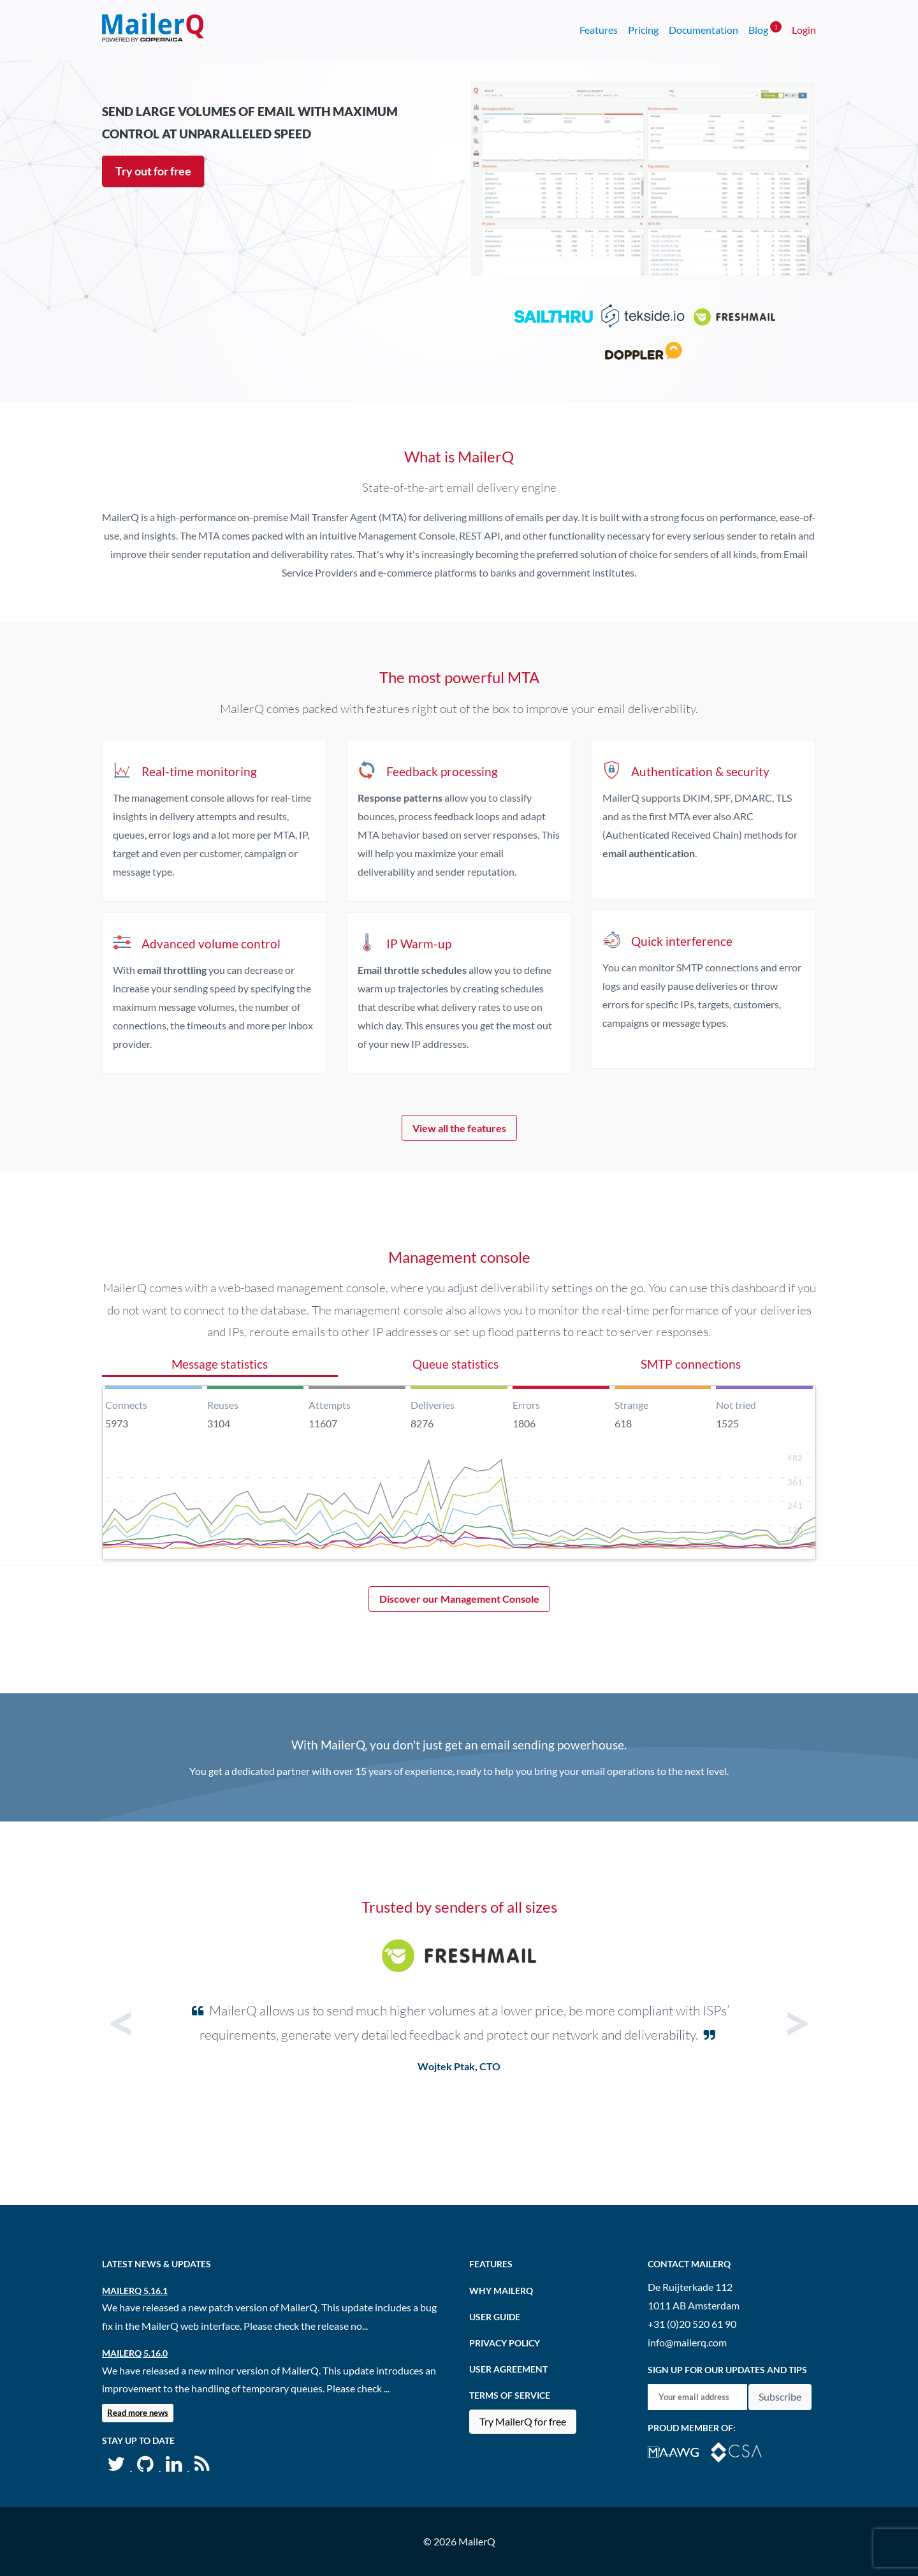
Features (598, 30)
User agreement (508, 2369)
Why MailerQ (501, 2290)
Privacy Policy (504, 2342)
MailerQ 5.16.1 (135, 2290)
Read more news (137, 2413)
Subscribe (780, 2396)
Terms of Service (509, 2395)
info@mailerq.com (687, 2342)
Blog (765, 28)
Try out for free (153, 171)
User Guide (494, 2316)
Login (804, 30)
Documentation (703, 30)
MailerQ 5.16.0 (135, 2353)
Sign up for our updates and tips (727, 2369)
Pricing (643, 30)
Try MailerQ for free (522, 2421)
